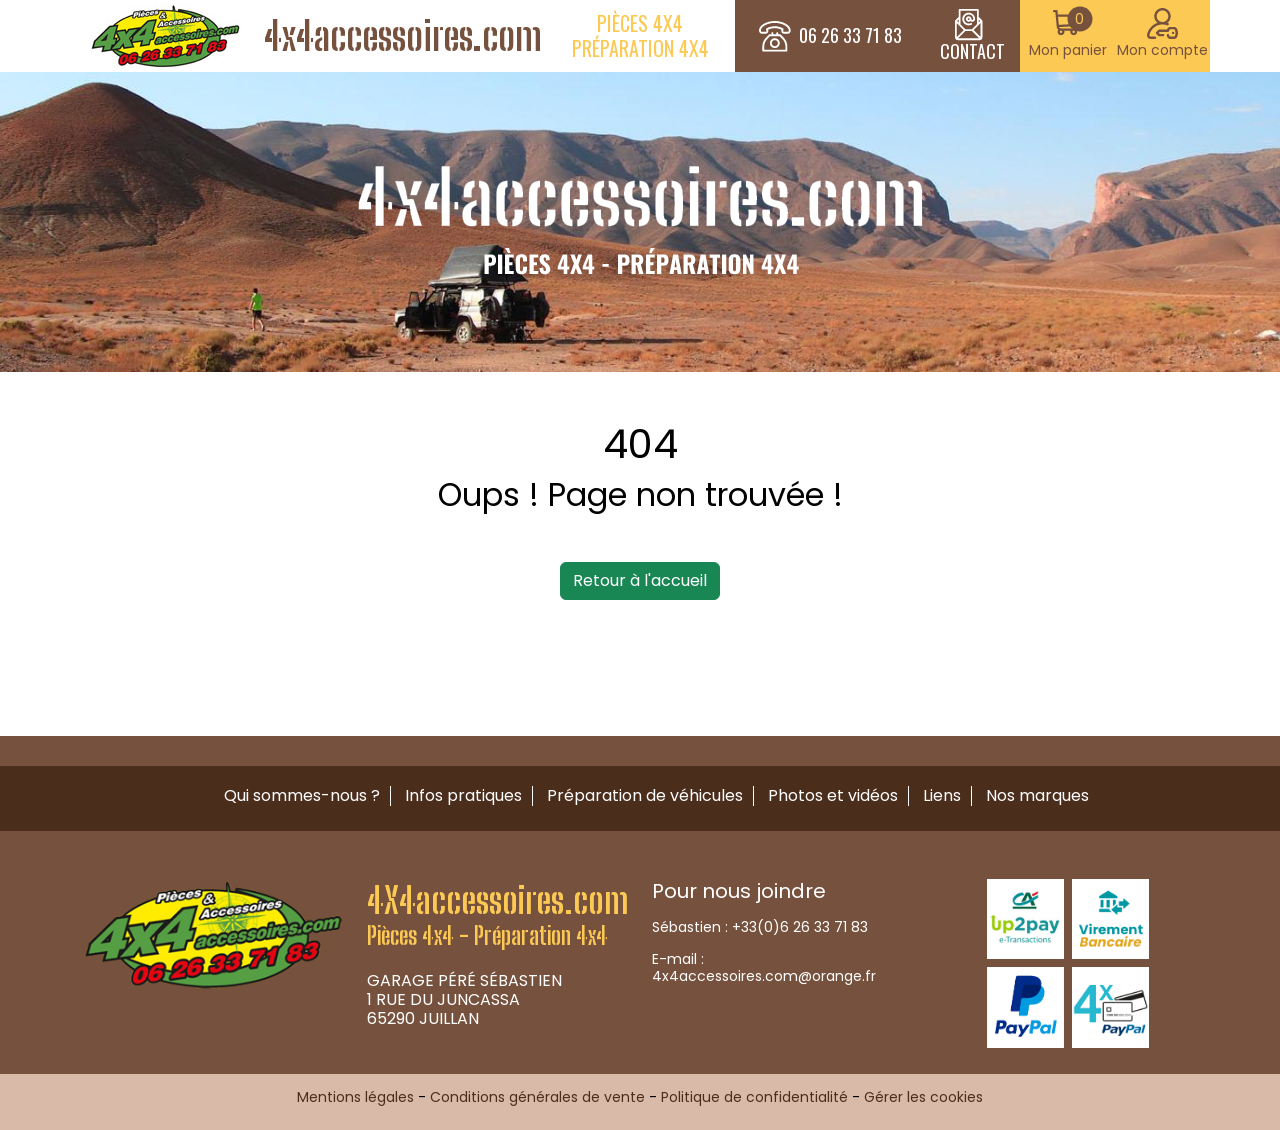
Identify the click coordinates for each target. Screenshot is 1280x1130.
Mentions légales (355, 1097)
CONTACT (972, 36)
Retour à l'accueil (640, 580)
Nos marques (1037, 795)
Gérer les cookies (923, 1097)
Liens (942, 795)
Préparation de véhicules (645, 795)
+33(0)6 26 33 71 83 (800, 927)
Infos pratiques (463, 795)
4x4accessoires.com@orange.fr (764, 976)
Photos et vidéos (833, 795)
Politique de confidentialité (754, 1097)
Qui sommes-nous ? (302, 795)
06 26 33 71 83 (850, 36)
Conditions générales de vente (537, 1097)
